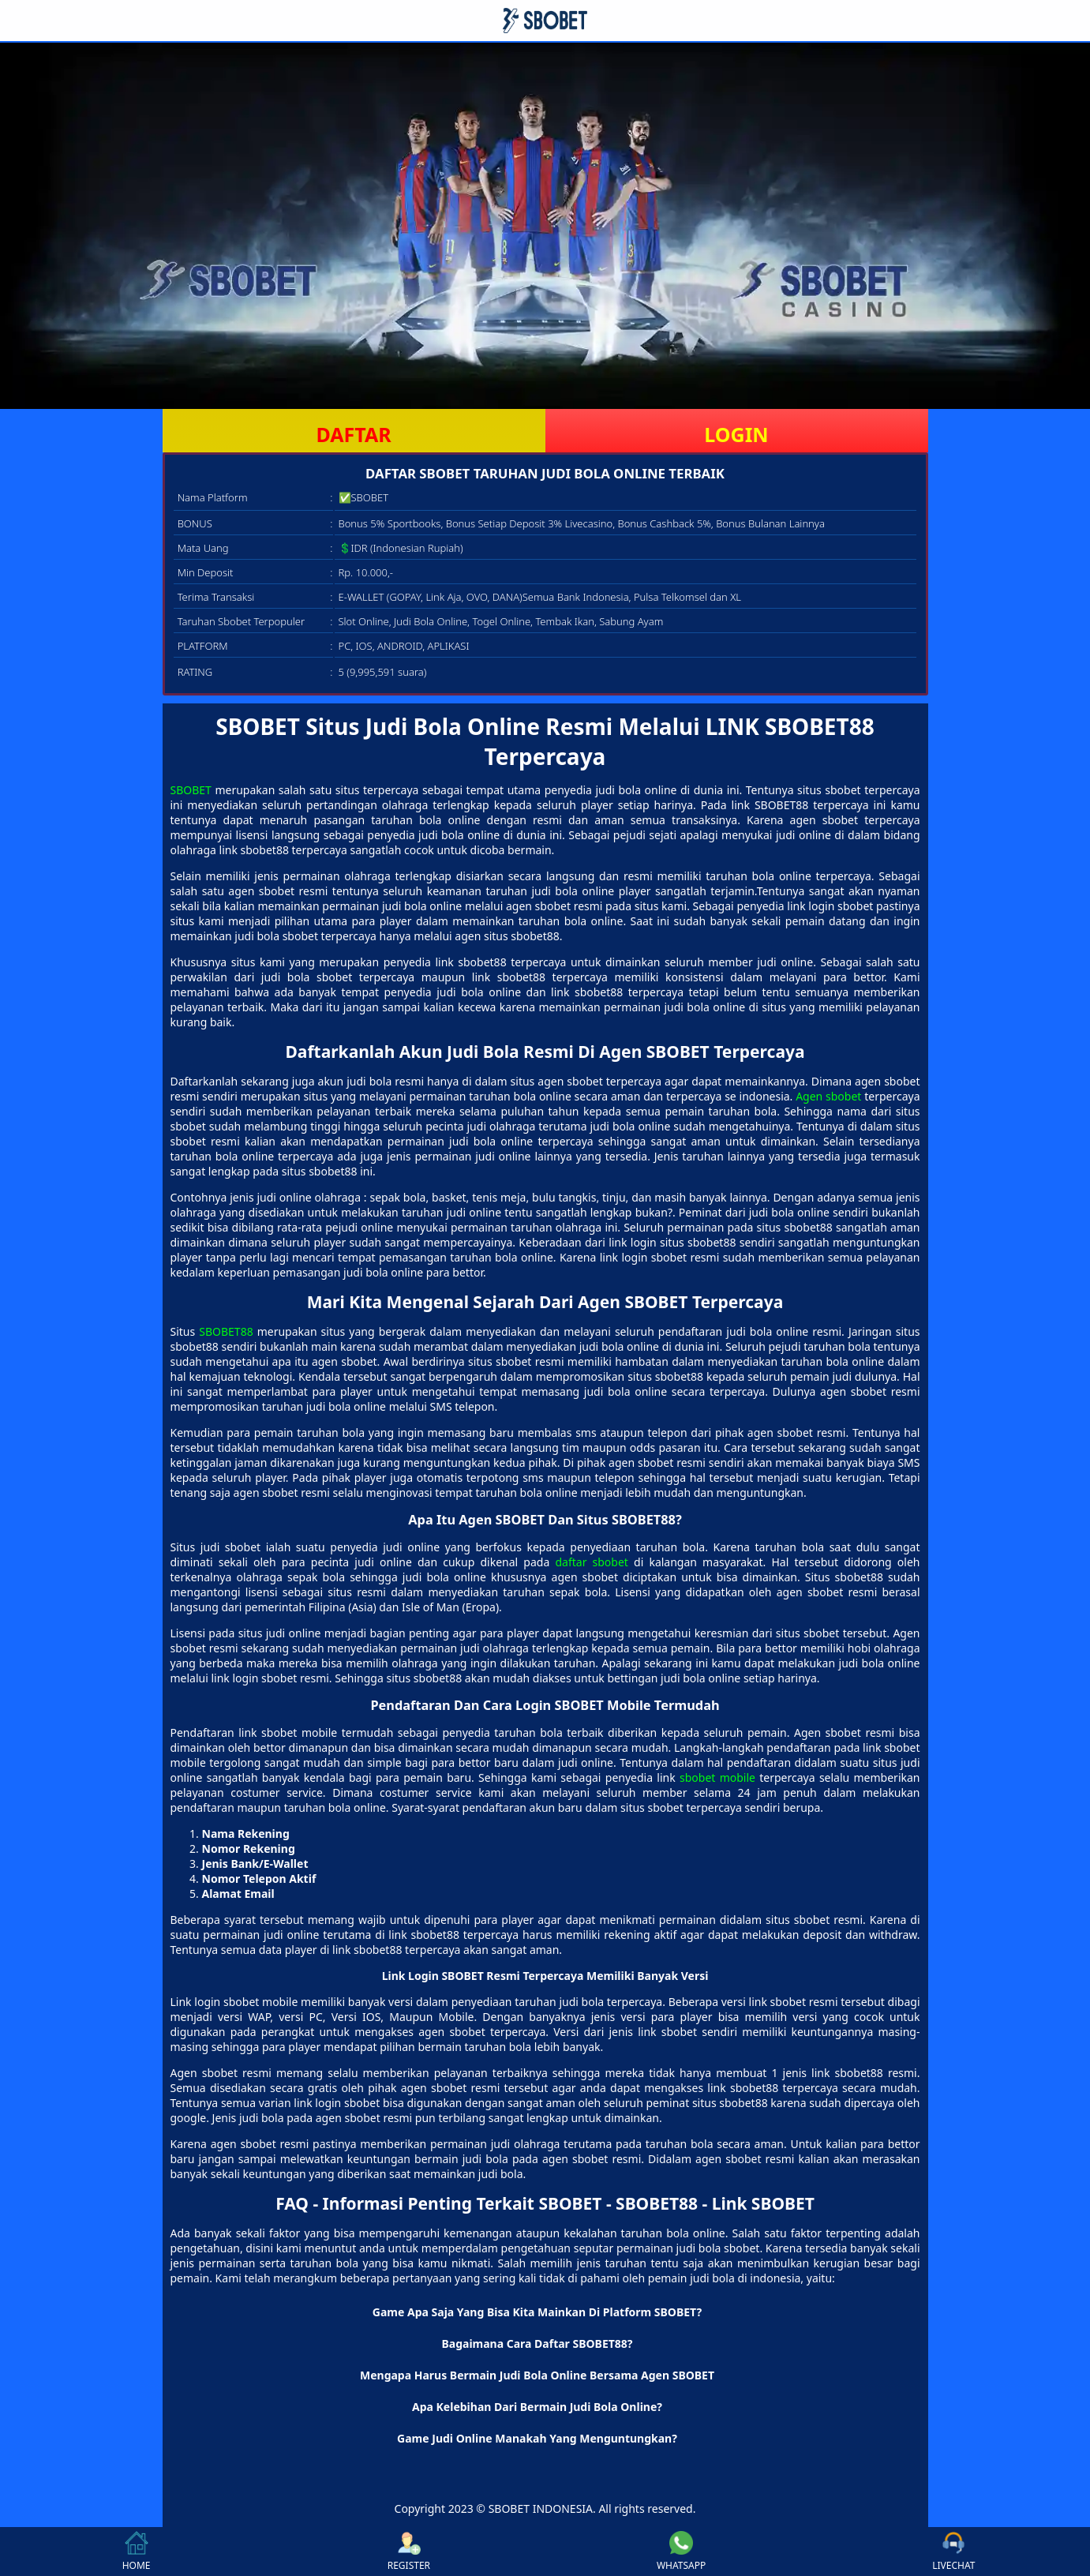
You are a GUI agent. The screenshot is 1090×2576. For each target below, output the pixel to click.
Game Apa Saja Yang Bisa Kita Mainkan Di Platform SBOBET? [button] (537, 2311)
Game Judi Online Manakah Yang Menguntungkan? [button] (537, 2438)
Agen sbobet (828, 1096)
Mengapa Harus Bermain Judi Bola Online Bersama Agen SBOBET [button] (537, 2375)
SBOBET (191, 789)
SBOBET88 (226, 1331)
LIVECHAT (953, 2551)
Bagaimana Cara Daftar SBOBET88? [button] (536, 2343)
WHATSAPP (681, 2551)
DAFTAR (353, 434)
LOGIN (736, 434)
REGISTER (409, 2551)
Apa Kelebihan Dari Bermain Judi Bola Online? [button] (537, 2406)
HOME (136, 2551)
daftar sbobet (591, 1561)
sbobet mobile (717, 1777)
